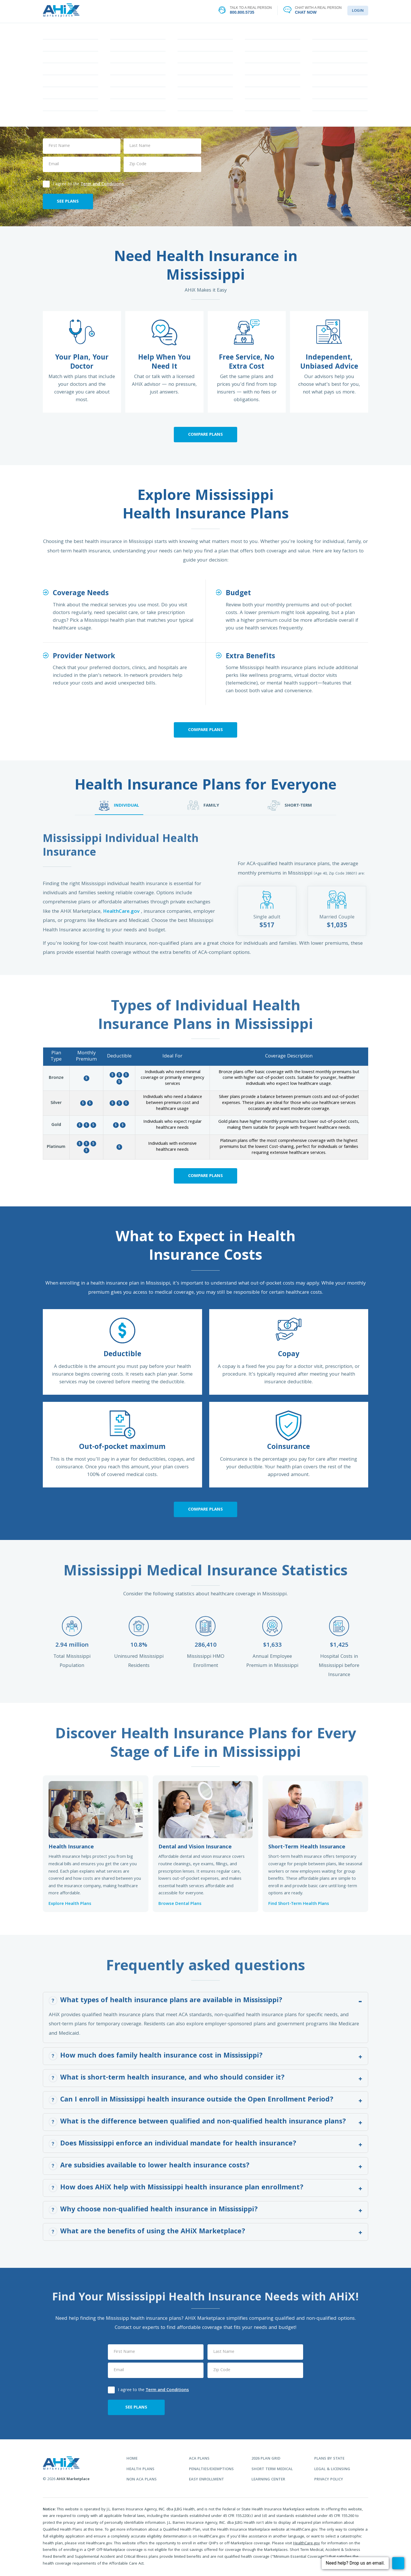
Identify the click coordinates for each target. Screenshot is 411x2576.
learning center (268, 2479)
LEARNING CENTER (274, 31)
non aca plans (141, 2479)
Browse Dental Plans (180, 1904)
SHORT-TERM (290, 805)
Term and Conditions (102, 184)
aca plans (199, 2458)
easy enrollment (206, 2479)
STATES (205, 31)
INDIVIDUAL (119, 805)
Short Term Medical (272, 2469)
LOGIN (358, 11)
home (132, 2458)
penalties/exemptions (211, 2469)
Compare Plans (205, 435)
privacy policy (328, 2479)
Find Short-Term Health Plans (298, 1904)
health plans (140, 2469)
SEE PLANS (68, 201)
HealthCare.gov (122, 912)
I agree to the (83, 184)
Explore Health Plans (70, 1904)
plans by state (329, 2458)
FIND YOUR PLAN (137, 31)
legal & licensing (332, 2469)
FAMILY (203, 805)
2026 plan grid (265, 2458)
